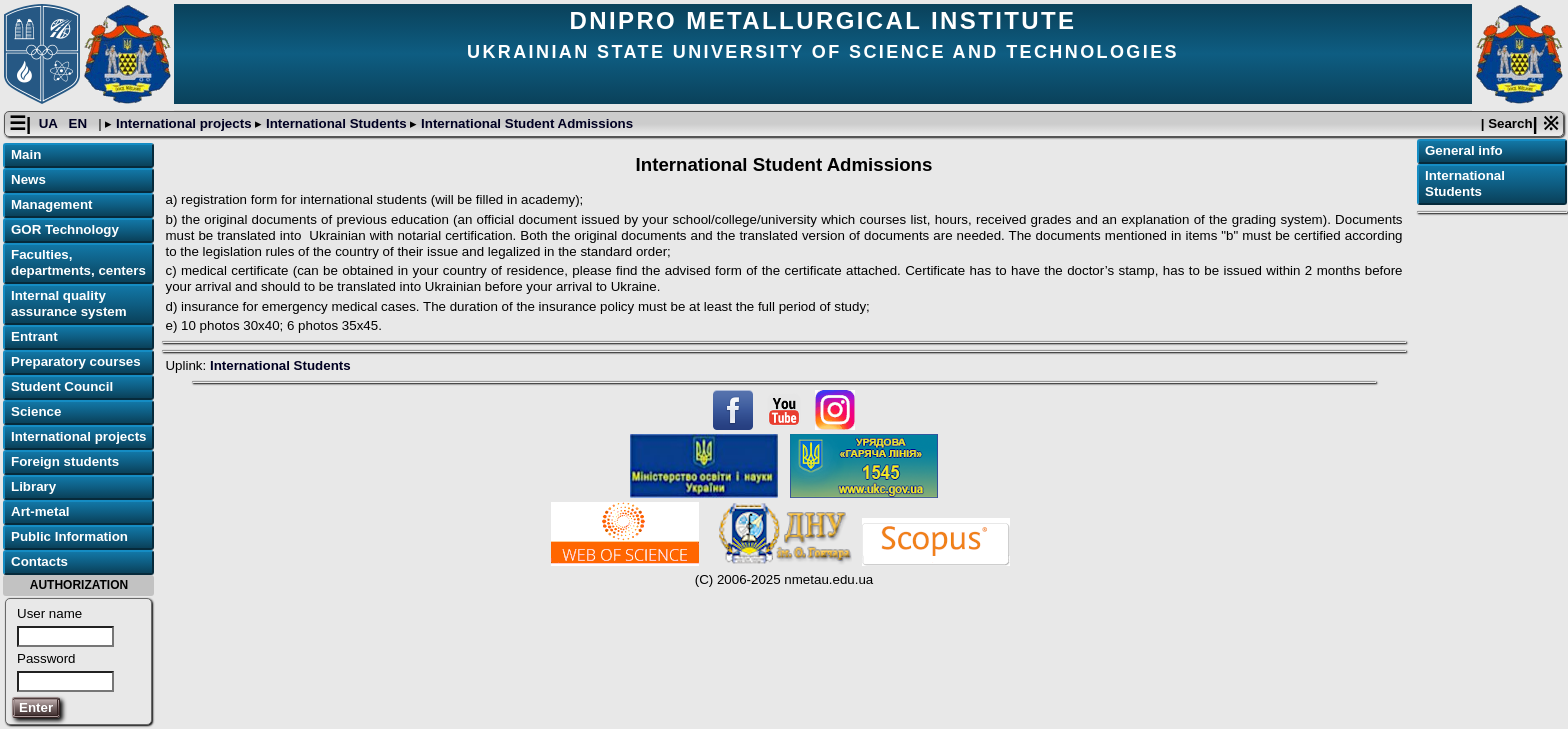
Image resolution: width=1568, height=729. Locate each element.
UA (50, 123)
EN (80, 123)
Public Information (69, 536)
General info (1464, 150)
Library (33, 486)
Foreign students (65, 461)
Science (36, 411)
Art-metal (40, 511)
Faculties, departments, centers (78, 262)
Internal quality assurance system (69, 303)
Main (26, 154)
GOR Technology (65, 229)
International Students (336, 123)
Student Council (62, 386)
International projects (183, 123)
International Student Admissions (525, 123)
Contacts (39, 561)
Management (51, 204)
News (28, 179)
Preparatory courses (76, 361)
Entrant (34, 336)
